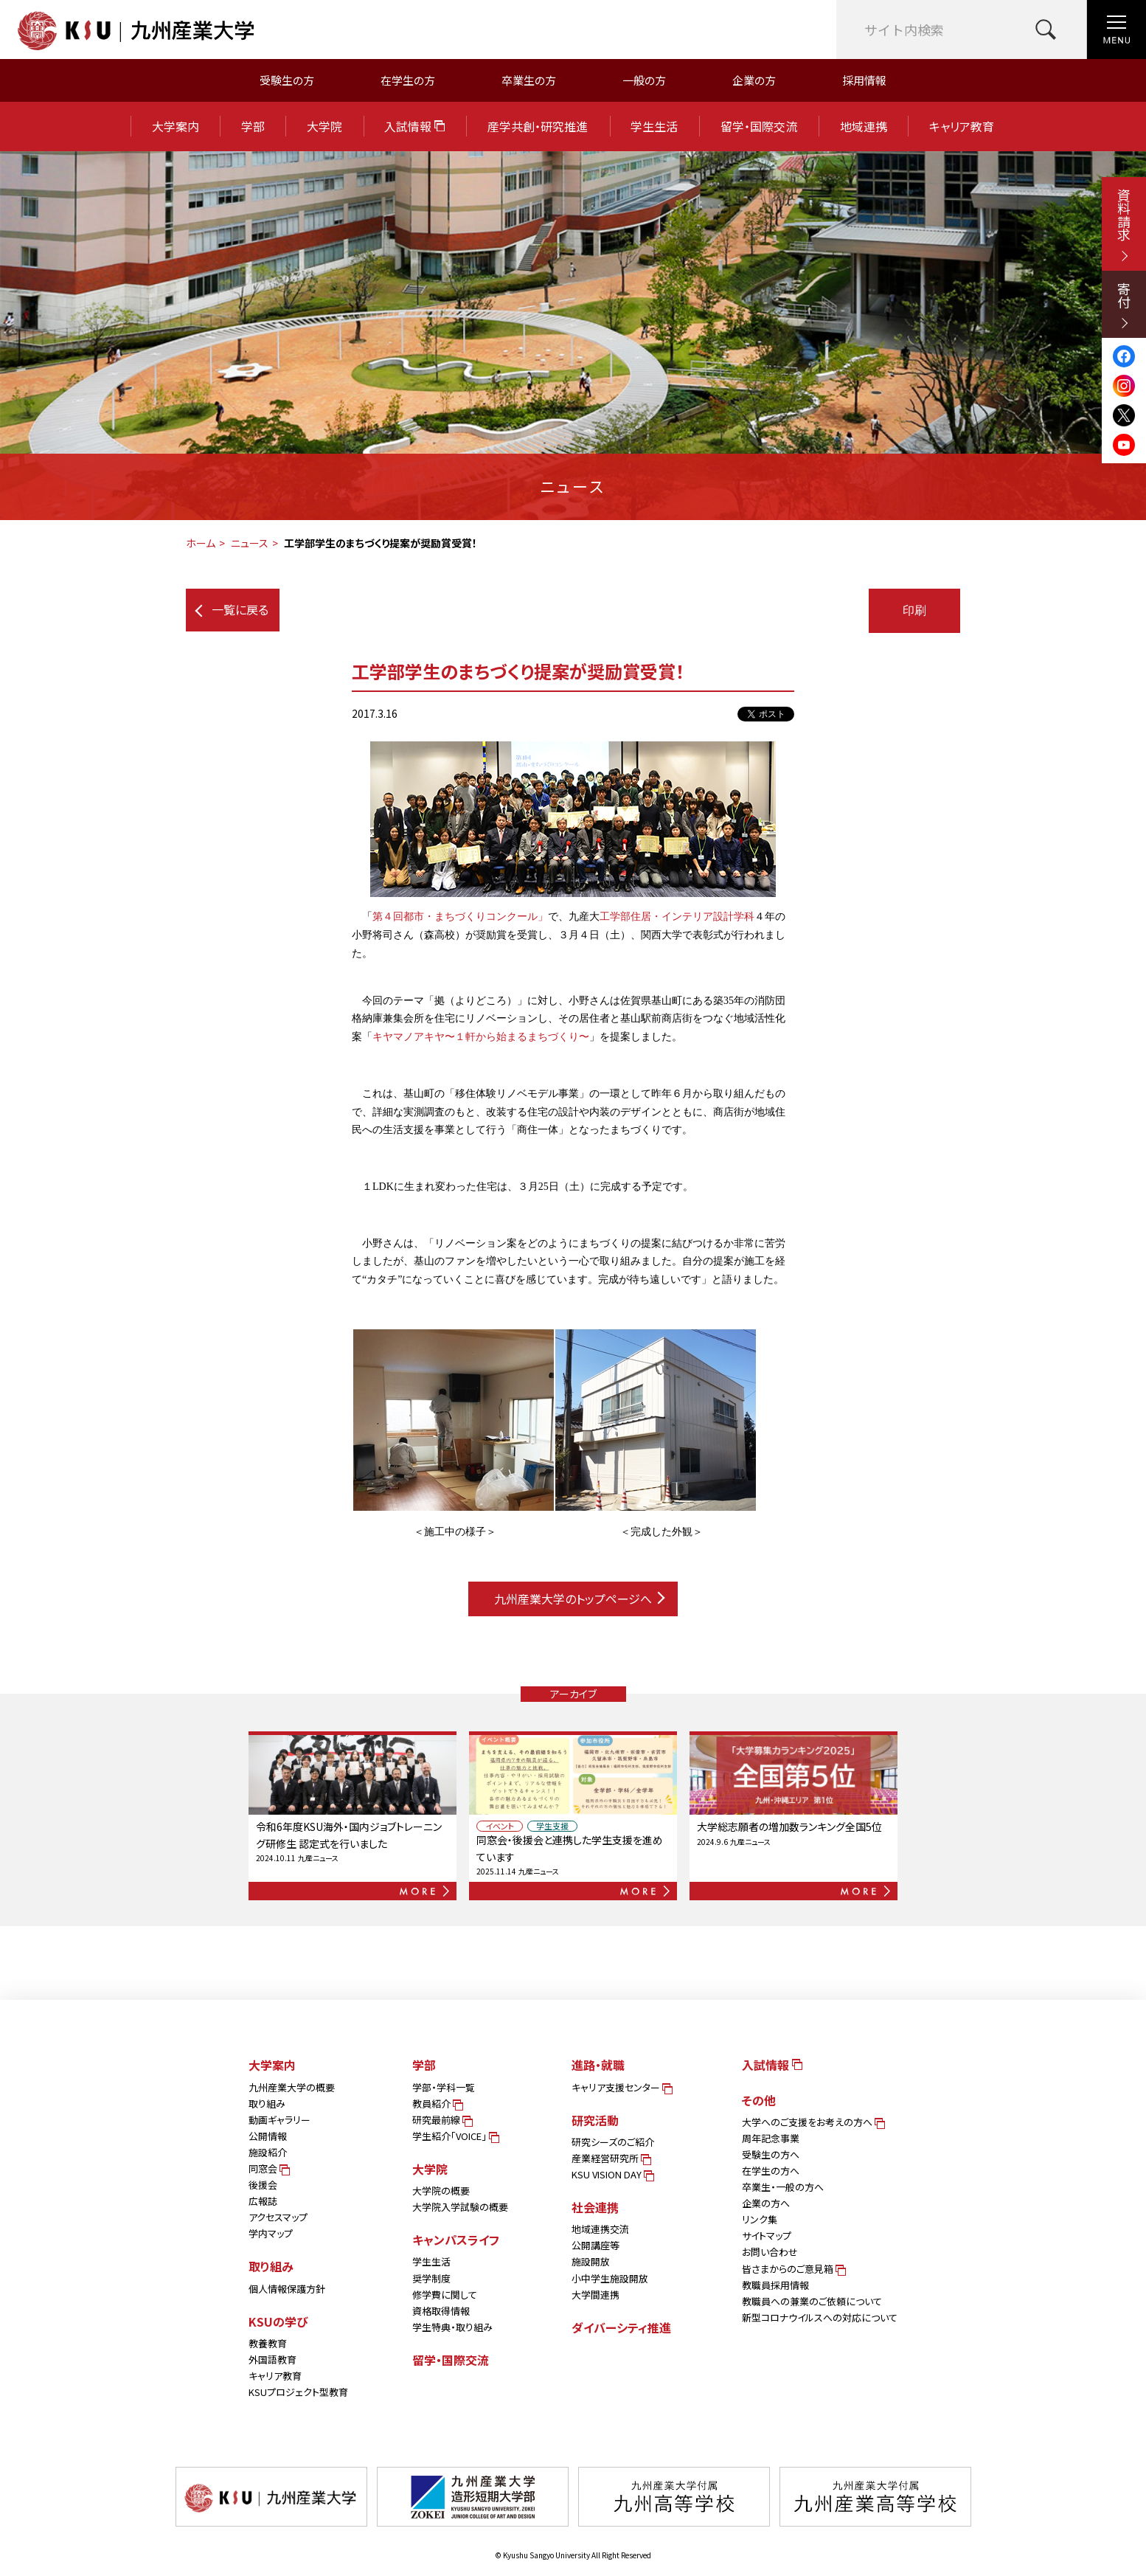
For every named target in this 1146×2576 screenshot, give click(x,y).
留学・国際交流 (758, 126)
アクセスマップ (278, 2217)
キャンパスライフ (455, 2239)
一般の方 (644, 80)
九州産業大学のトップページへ (579, 1598)
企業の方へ (766, 2203)
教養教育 (268, 2343)
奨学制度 (431, 2278)
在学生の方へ (770, 2171)
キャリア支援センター (621, 2087)
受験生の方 (287, 80)
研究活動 (595, 2120)
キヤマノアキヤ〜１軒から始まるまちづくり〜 (480, 1036)
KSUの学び (278, 2321)
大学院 (324, 126)
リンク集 (759, 2219)
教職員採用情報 (775, 2285)
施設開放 (591, 2261)
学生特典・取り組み (452, 2327)
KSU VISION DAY (612, 2174)
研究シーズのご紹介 (613, 2142)
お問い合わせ (770, 2252)
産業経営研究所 (610, 2158)
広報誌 (263, 2201)
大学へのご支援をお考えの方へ (812, 2122)
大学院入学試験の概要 (460, 2207)
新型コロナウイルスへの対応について (819, 2317)
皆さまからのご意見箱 (793, 2269)
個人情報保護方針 (287, 2289)
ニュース (249, 543)
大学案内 (175, 126)
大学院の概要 (441, 2191)
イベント (499, 1826)
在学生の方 (408, 80)
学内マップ (271, 2233)
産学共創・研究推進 (537, 126)
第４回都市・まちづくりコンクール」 (460, 916)
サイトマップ (766, 2236)
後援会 (263, 2185)
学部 (253, 126)
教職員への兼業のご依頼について (812, 2301)
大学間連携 (595, 2295)
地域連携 (863, 126)
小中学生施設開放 (610, 2278)
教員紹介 (436, 2104)
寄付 (1123, 305)
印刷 (914, 610)
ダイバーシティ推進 (621, 2327)
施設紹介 (268, 2152)
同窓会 (268, 2168)
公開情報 (268, 2136)
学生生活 (654, 126)
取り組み (267, 2104)
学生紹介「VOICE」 (454, 2136)
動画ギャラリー (279, 2120)
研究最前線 (441, 2120)
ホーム (200, 543)
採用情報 (864, 80)
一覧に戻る (231, 609)
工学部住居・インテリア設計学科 (677, 916)
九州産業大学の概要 (292, 2087)
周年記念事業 (770, 2138)
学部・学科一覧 (443, 2087)
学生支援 (552, 1826)
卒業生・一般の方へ (783, 2187)
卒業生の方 (528, 80)
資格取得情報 (441, 2311)
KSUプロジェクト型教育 (298, 2392)
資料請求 (1123, 224)
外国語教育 (272, 2359)
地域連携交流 (600, 2229)
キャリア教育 (961, 126)
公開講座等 (595, 2245)
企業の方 (754, 80)
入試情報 (414, 126)
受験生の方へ (770, 2154)
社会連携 (595, 2207)
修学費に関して (444, 2295)
